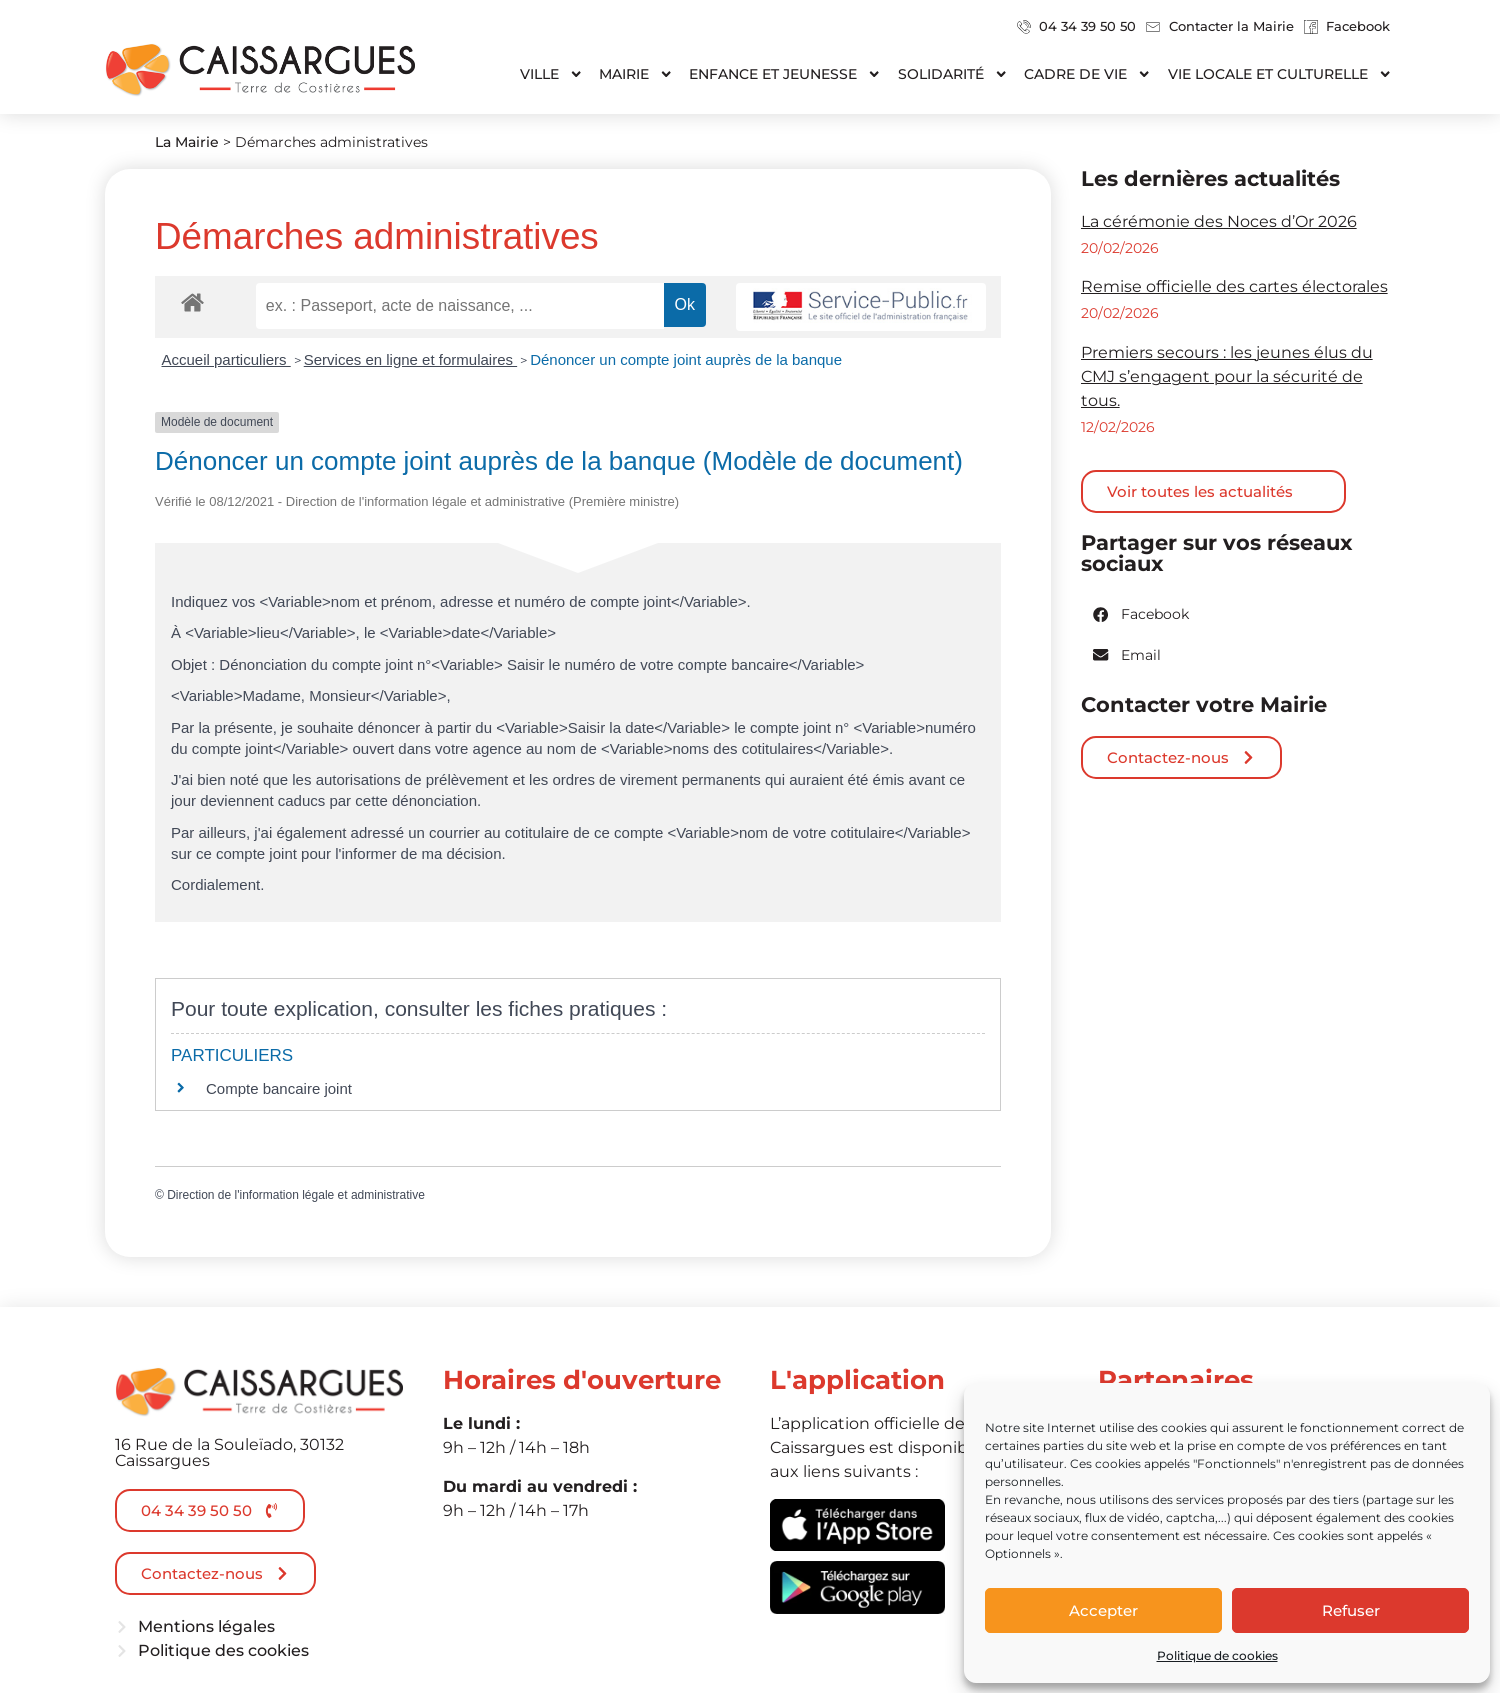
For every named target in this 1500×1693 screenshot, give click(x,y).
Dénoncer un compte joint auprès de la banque (686, 359)
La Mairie (187, 142)
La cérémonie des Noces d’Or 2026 (1219, 221)
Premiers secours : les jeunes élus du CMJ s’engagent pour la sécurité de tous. (1227, 376)
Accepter (1103, 1610)
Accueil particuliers (226, 359)
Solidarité (953, 74)
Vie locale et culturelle (1280, 74)
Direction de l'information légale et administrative (296, 1195)
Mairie (636, 74)
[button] (1142, 614)
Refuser (1351, 1610)
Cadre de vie (1087, 74)
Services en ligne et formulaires (410, 359)
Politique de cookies (1217, 1655)
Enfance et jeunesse (785, 74)
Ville (551, 74)
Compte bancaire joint (279, 1088)
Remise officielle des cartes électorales (1234, 286)
